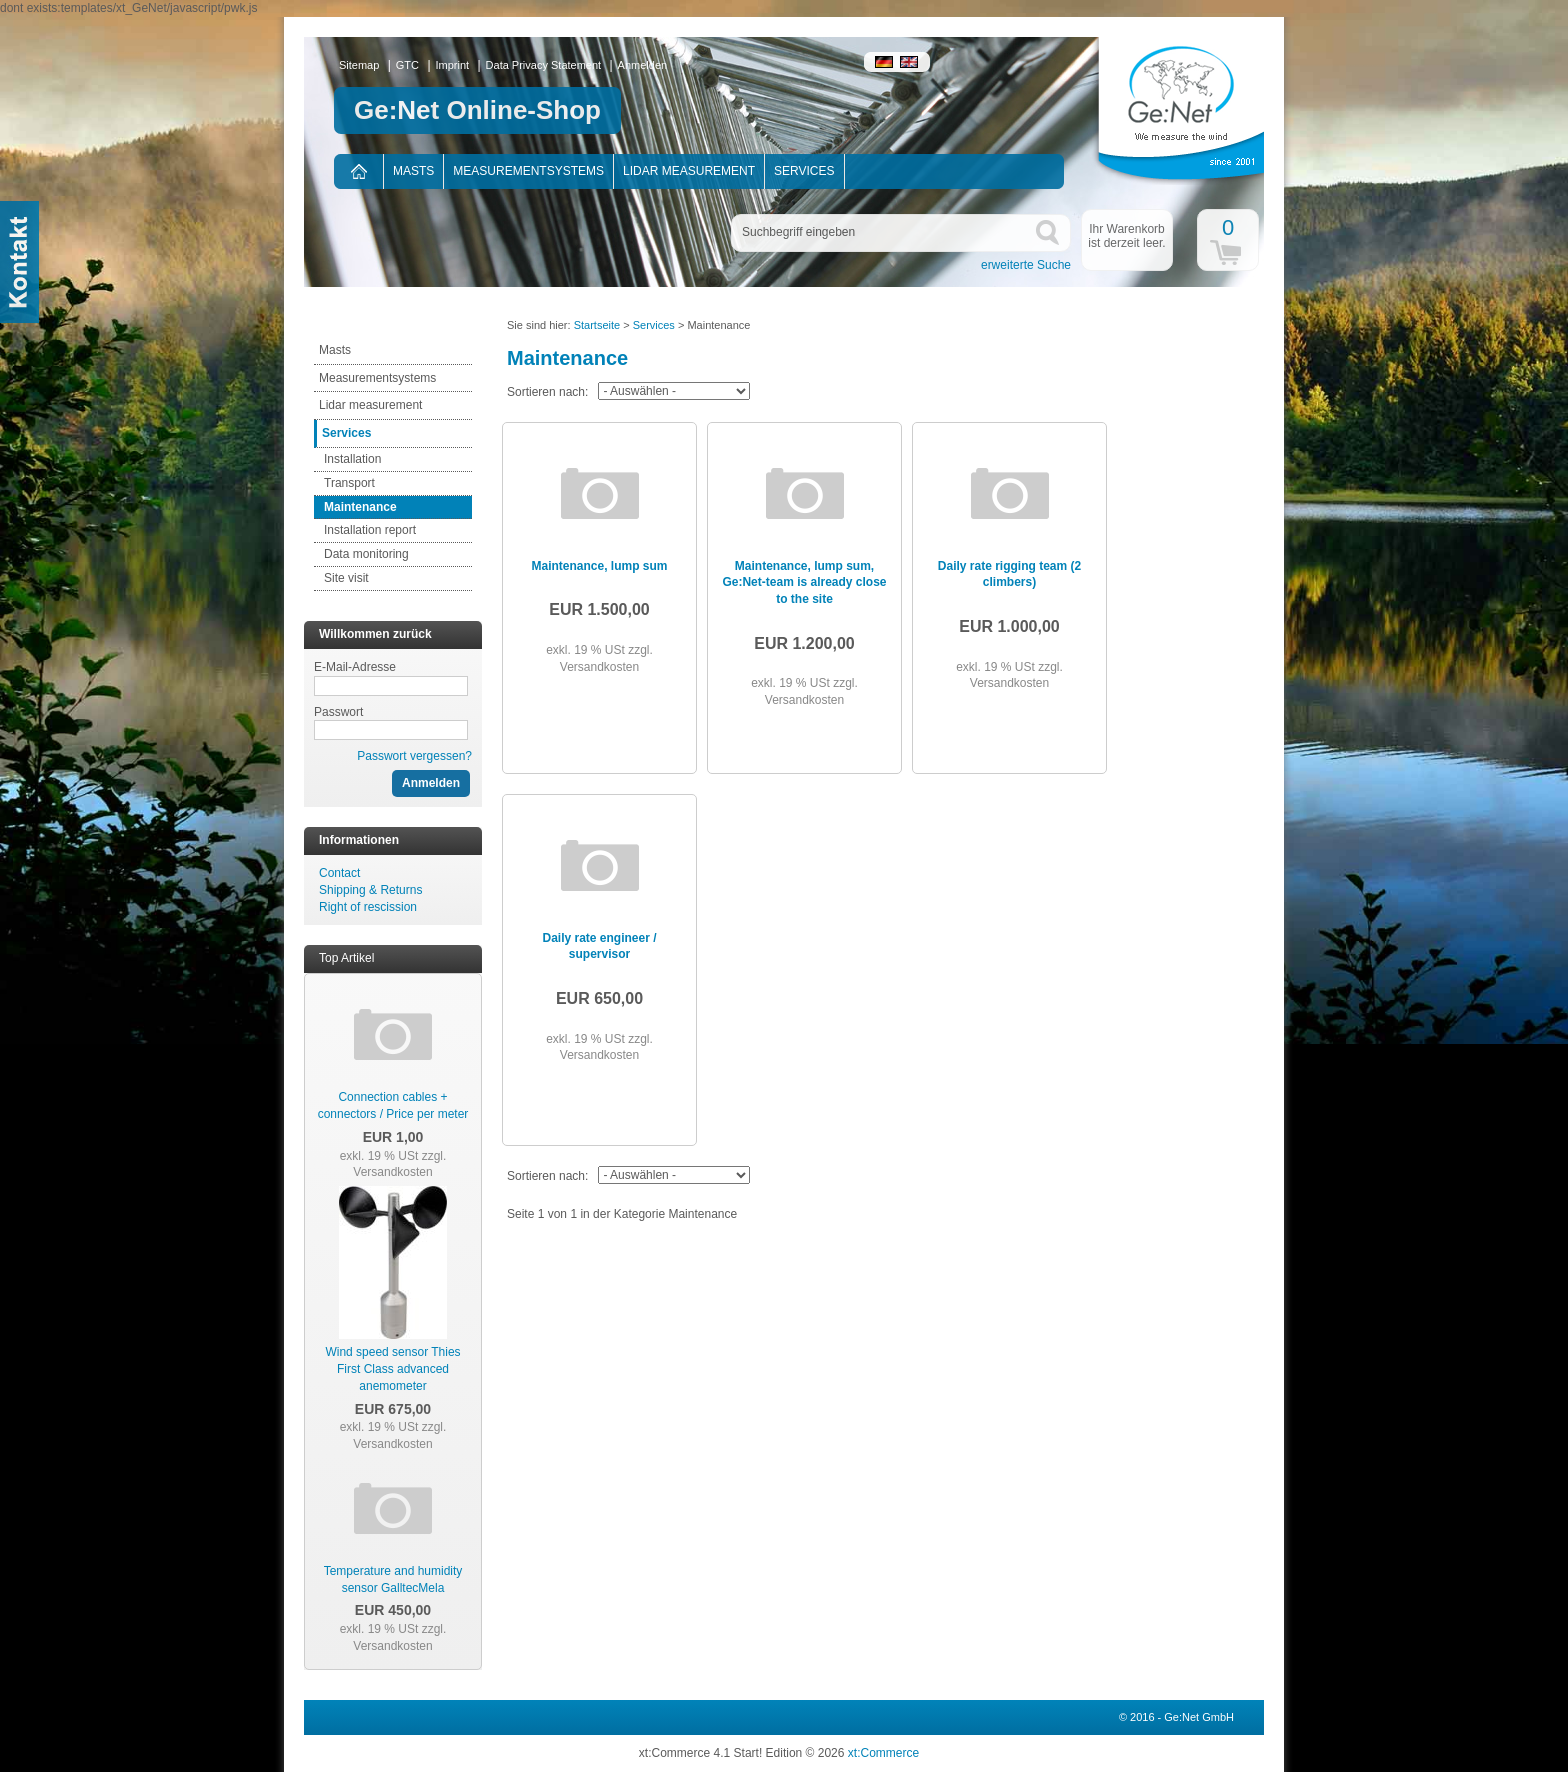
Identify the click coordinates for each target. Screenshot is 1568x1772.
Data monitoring (366, 554)
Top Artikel (346, 958)
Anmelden (643, 65)
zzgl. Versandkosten (399, 1164)
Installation (352, 459)
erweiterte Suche (1026, 265)
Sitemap (359, 65)
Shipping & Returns (370, 890)
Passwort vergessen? (414, 756)
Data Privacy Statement (544, 65)
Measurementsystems (528, 171)
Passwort (338, 712)
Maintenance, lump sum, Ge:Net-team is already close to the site (804, 583)
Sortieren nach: (547, 392)
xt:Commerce (883, 1753)
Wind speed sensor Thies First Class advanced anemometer (392, 1369)
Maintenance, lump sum (599, 566)
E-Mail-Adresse (355, 667)
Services (804, 171)
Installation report (370, 530)
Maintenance (360, 507)
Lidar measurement (689, 171)
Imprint (453, 65)
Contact (339, 873)
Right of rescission (368, 907)
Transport (349, 483)
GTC (407, 65)
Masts (413, 171)
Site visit (346, 578)
